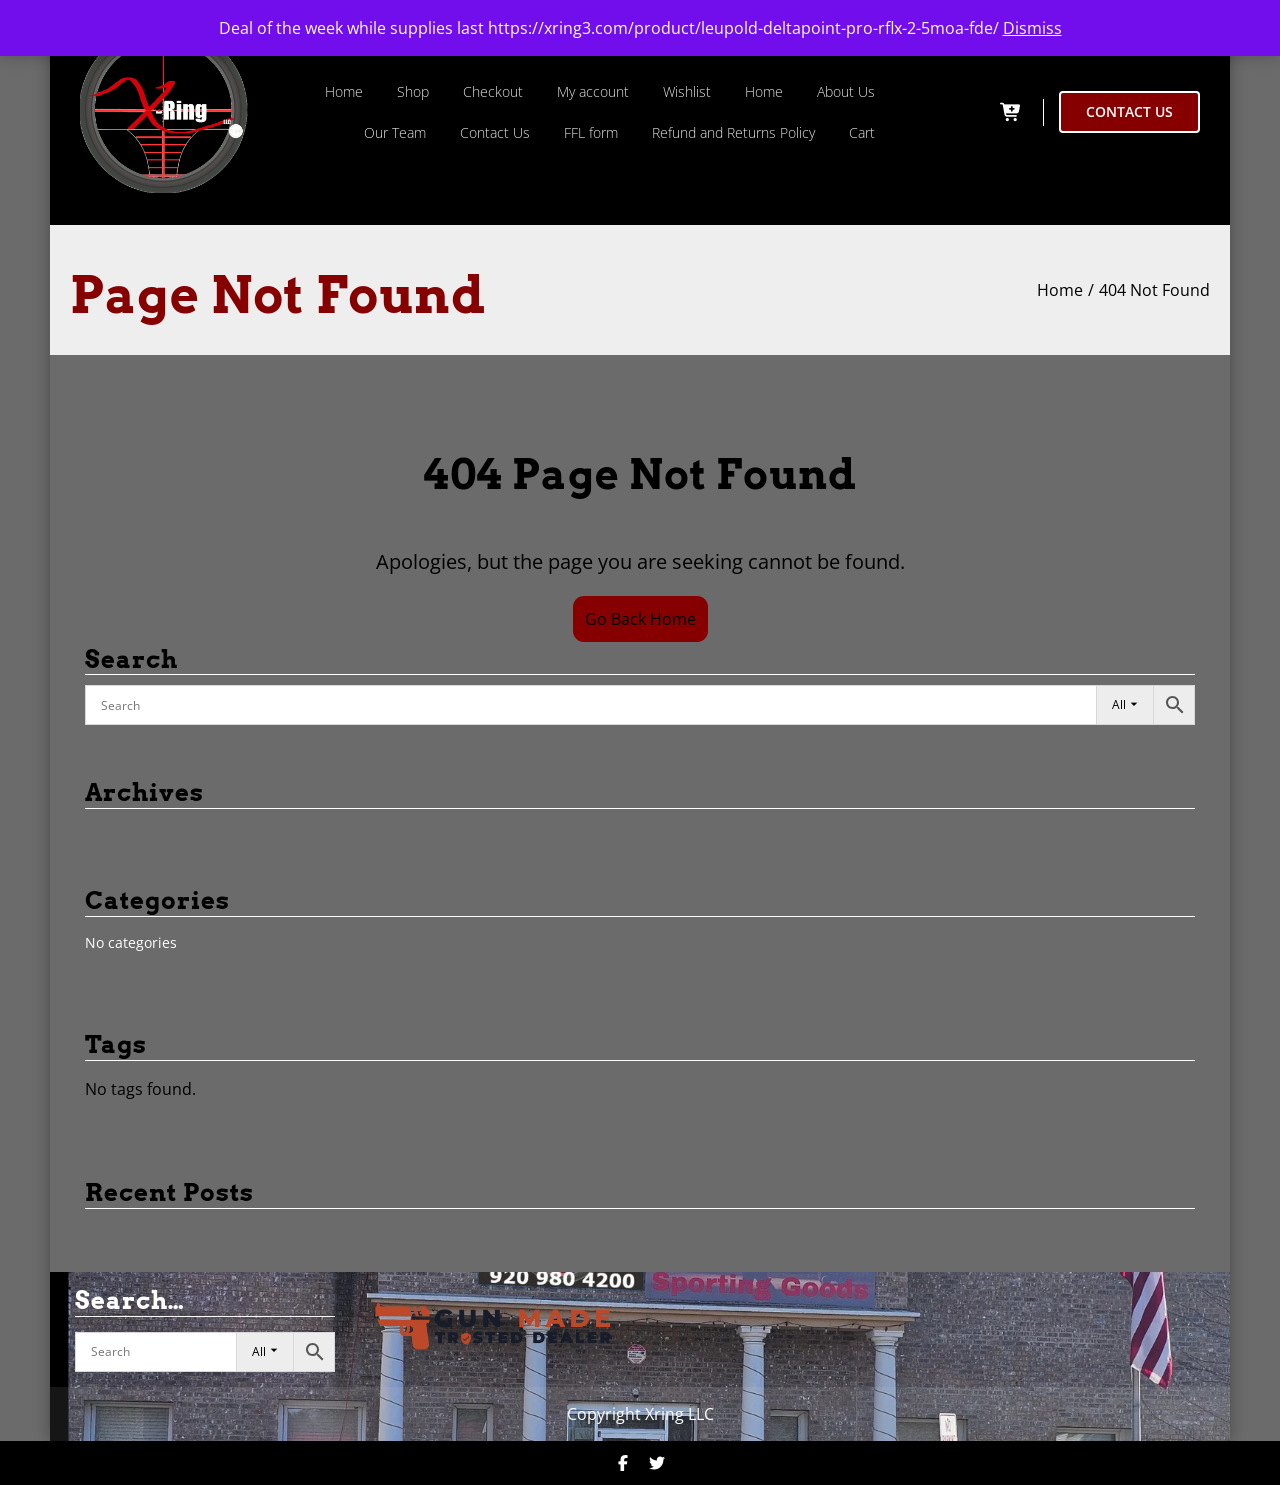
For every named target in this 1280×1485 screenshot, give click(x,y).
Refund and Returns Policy (733, 132)
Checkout (493, 91)
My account (593, 91)
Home (344, 91)
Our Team (395, 132)
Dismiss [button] (1032, 28)
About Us (846, 91)
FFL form (591, 132)
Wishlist (687, 91)
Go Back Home (640, 619)
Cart (862, 132)
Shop (413, 91)
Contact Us (495, 132)
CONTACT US (1129, 111)
